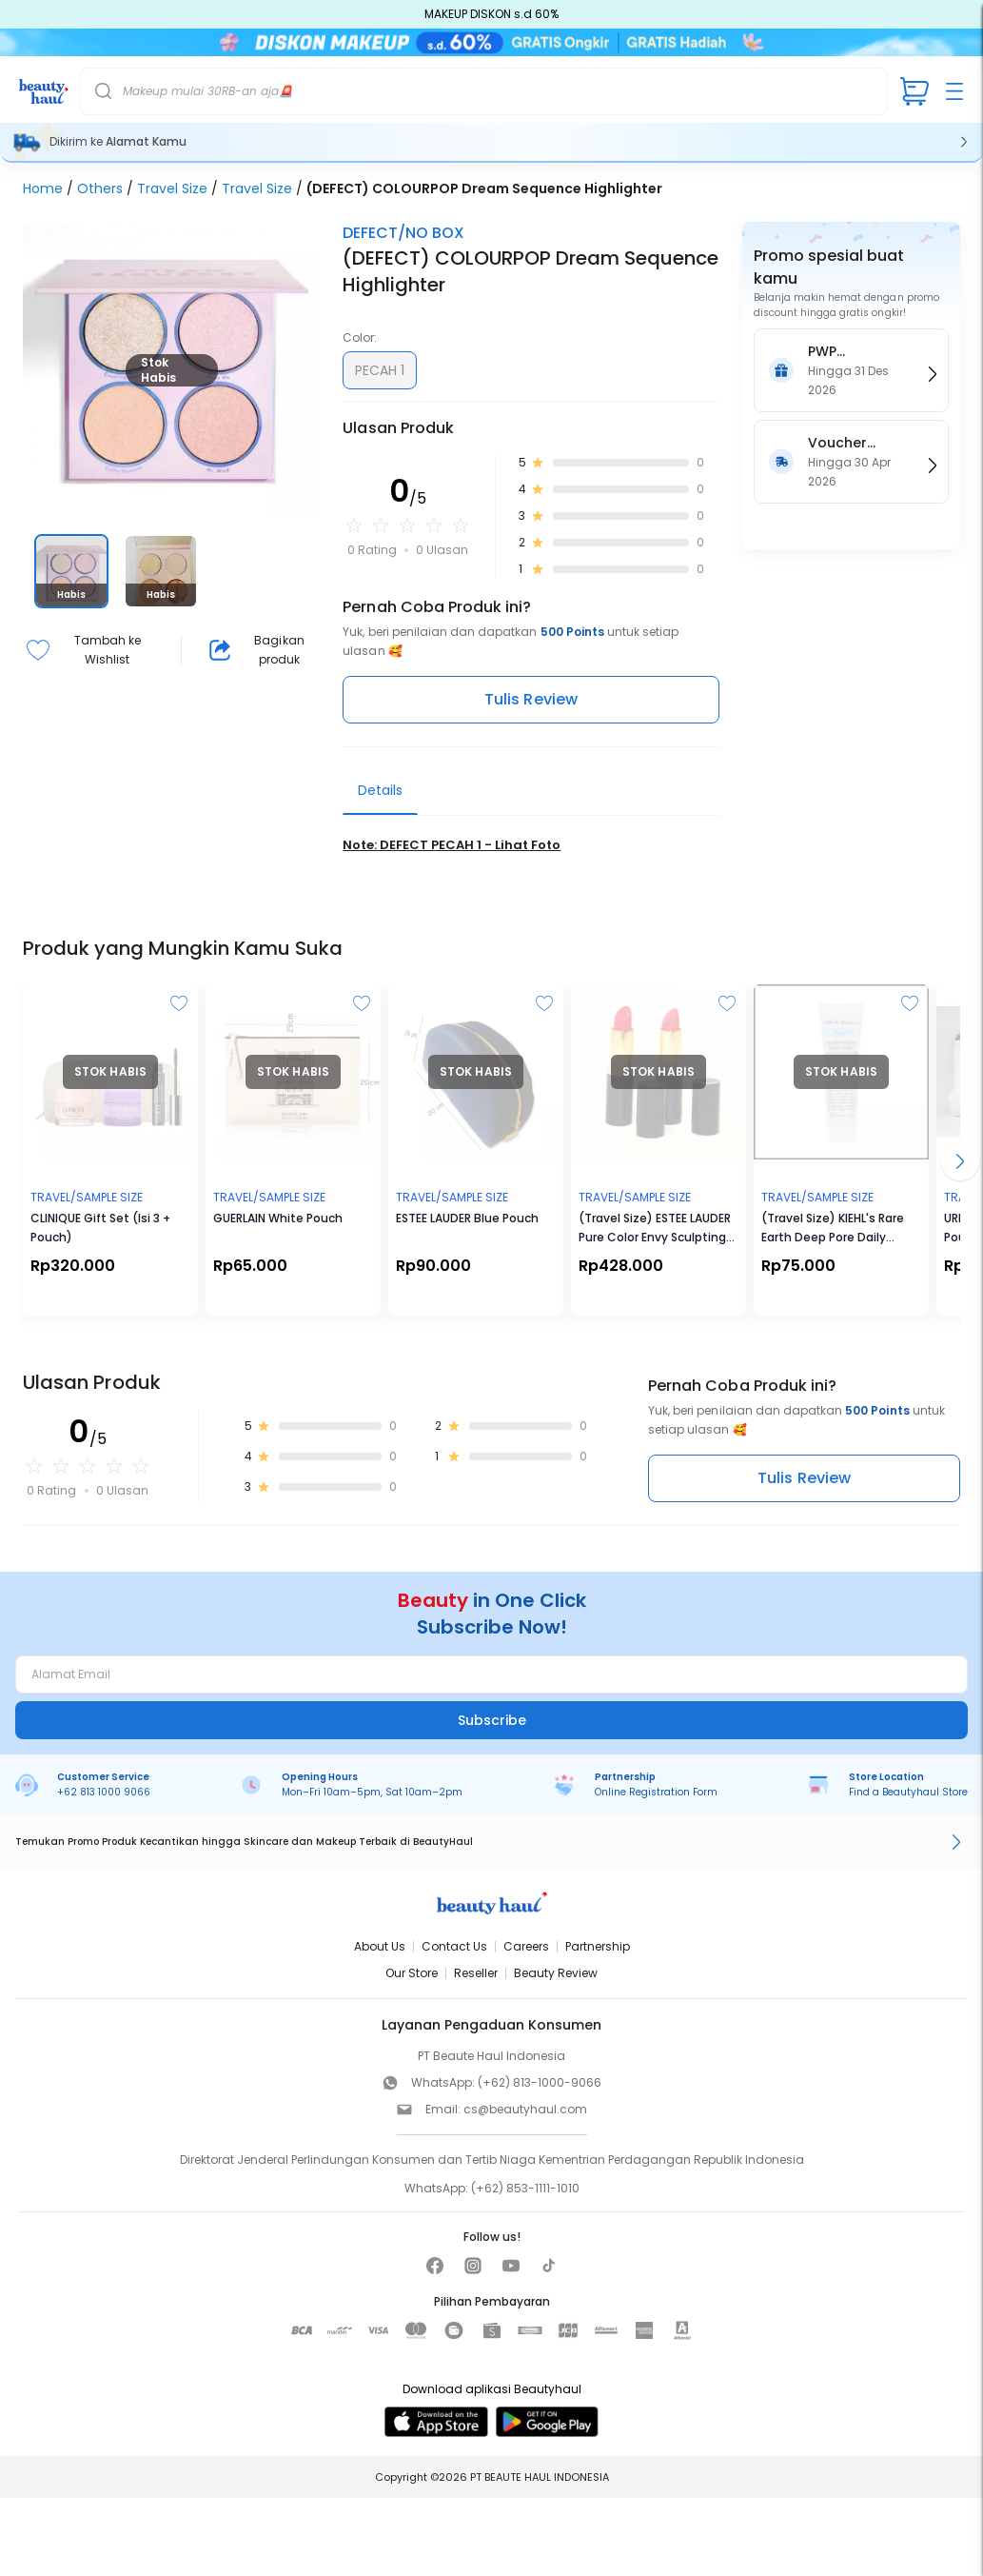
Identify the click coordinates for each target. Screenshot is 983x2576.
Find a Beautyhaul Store (908, 1793)
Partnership (597, 1948)
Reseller (476, 1975)
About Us (379, 1948)
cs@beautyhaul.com (525, 2111)
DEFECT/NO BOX (403, 234)
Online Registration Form (656, 1793)
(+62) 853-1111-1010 (525, 2190)
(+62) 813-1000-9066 (539, 2084)
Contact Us (454, 1948)
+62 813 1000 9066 (103, 1793)
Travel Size (172, 189)
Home (43, 189)
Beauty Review (556, 1975)
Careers (526, 1948)
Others (100, 189)
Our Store (411, 1975)
